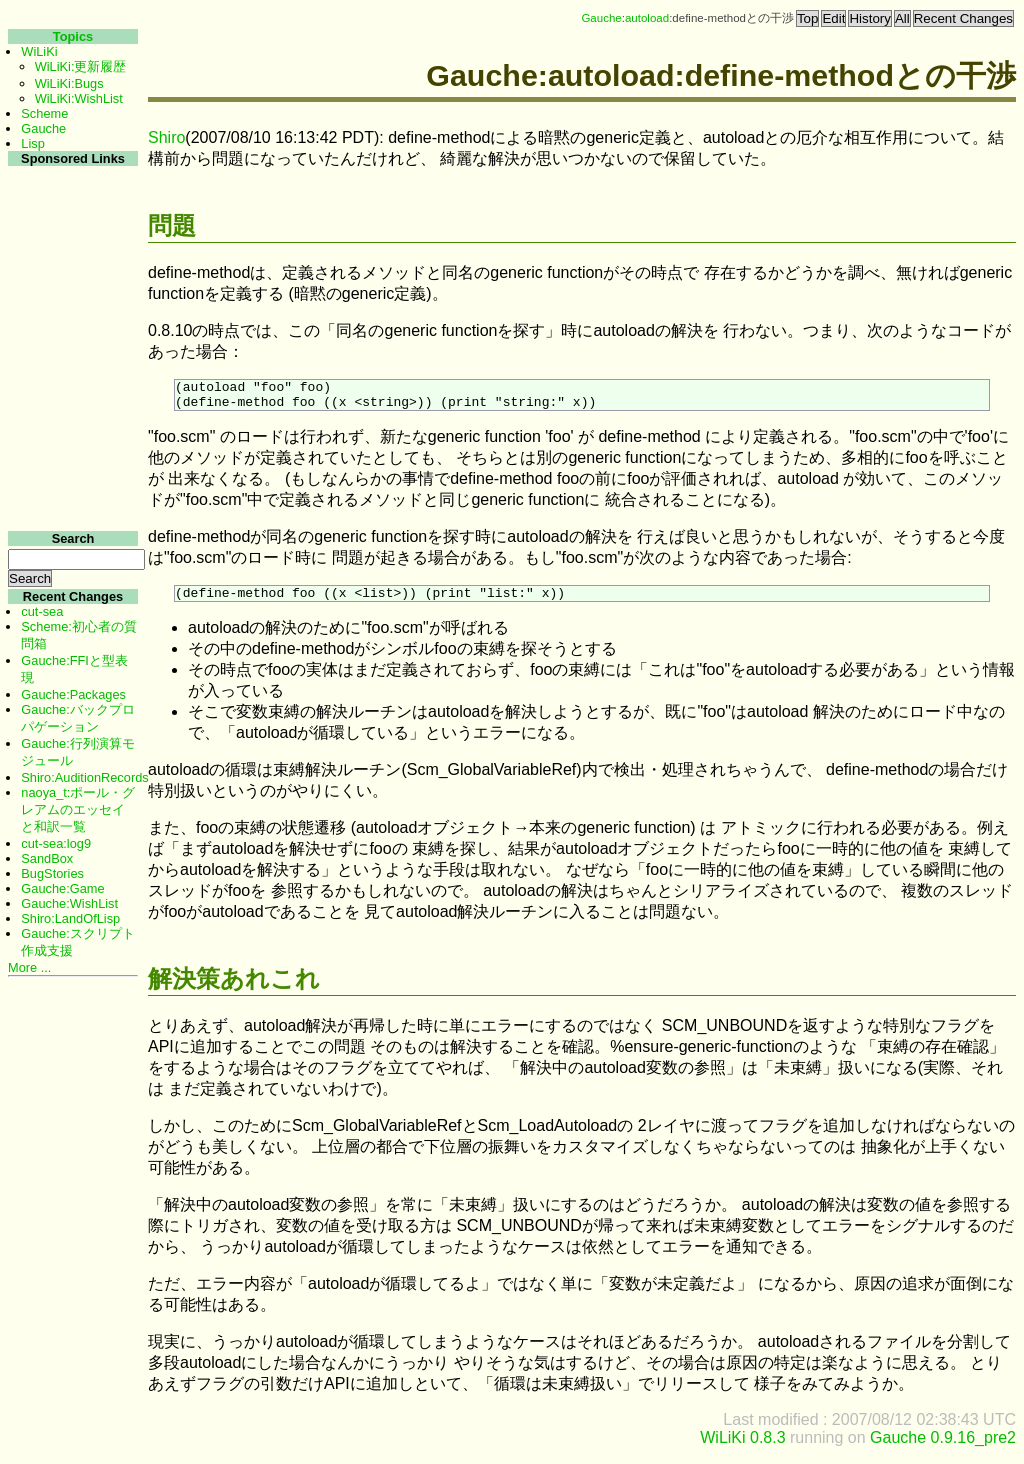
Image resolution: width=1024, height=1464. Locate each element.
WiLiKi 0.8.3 (742, 1446)
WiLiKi (39, 51)
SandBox (47, 858)
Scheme (44, 113)
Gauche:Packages (73, 694)
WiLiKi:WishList (79, 98)
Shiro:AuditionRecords (84, 777)
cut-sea (42, 611)
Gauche (601, 18)
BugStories (52, 873)
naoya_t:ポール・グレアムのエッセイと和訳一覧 (78, 809)
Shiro (166, 137)
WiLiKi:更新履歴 (81, 66)
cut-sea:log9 (56, 843)
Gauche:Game (62, 888)
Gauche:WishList (69, 903)
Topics (73, 36)
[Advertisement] (70, 468)
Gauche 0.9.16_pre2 (943, 1446)
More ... (29, 967)
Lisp (32, 143)
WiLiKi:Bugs (69, 83)
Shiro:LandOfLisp (70, 918)
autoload (647, 18)
